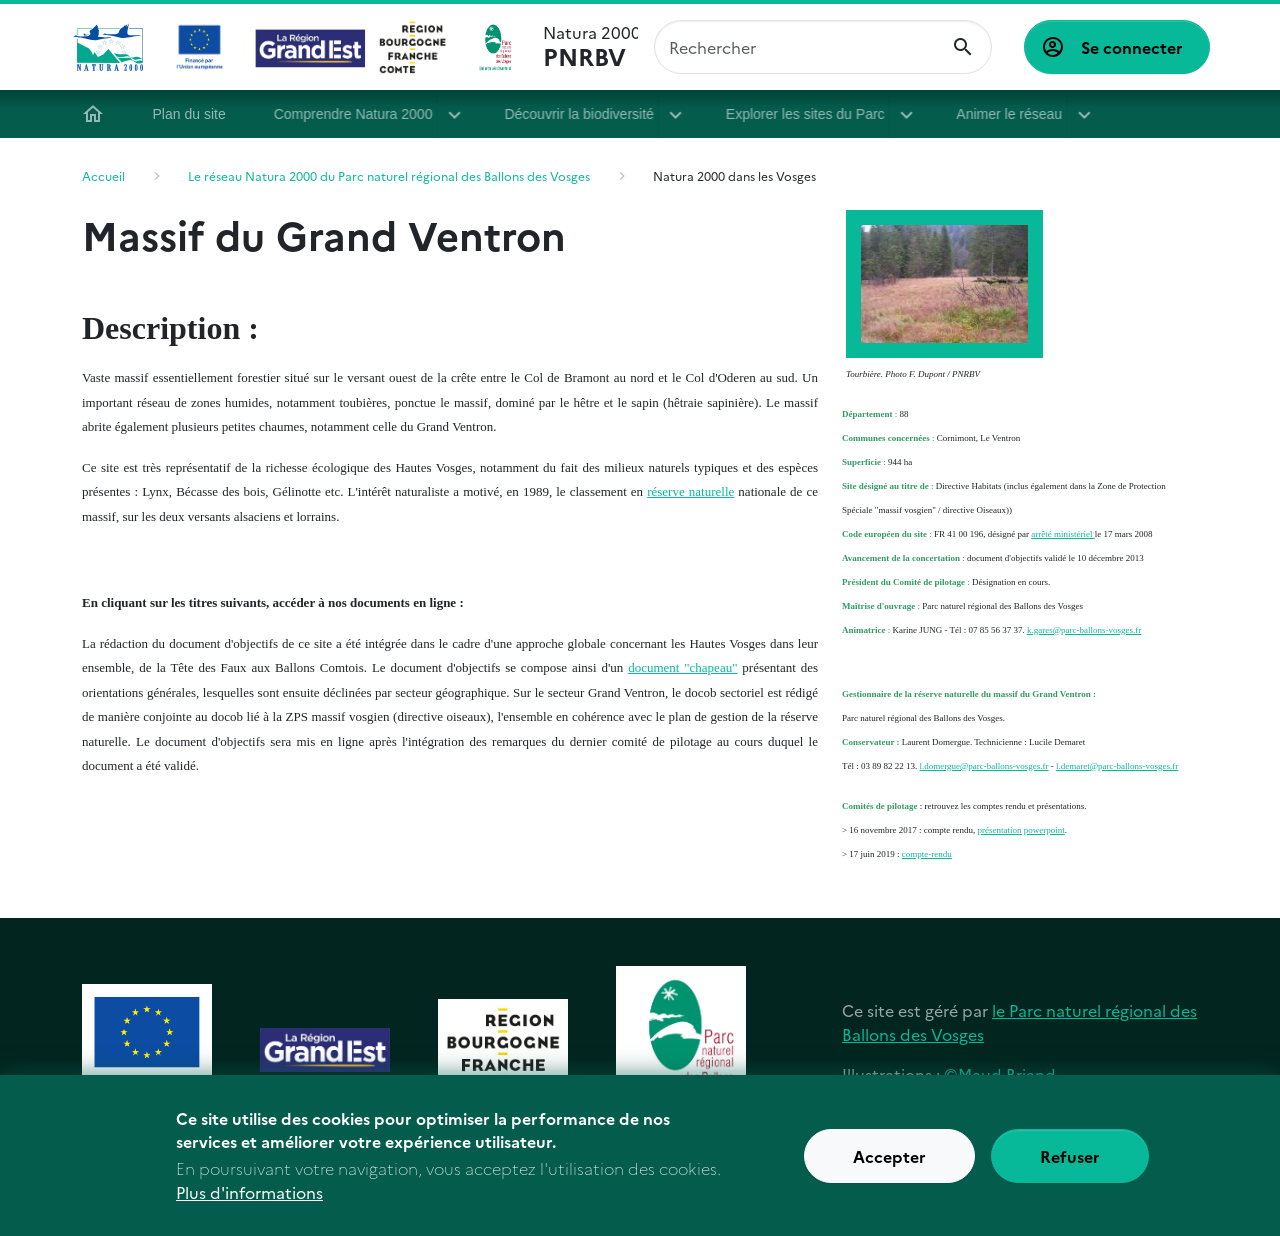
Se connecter (1132, 47)
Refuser (1070, 1164)
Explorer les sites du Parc (809, 114)
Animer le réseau (1009, 114)
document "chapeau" (682, 667)
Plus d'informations (249, 1200)
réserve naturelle (690, 491)
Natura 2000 (590, 47)
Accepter (889, 1164)
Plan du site (194, 114)
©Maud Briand (1000, 1074)
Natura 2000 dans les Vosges (734, 175)
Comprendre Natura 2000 (358, 114)
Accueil (98, 114)
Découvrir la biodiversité (584, 114)
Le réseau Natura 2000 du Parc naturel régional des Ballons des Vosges (389, 175)
